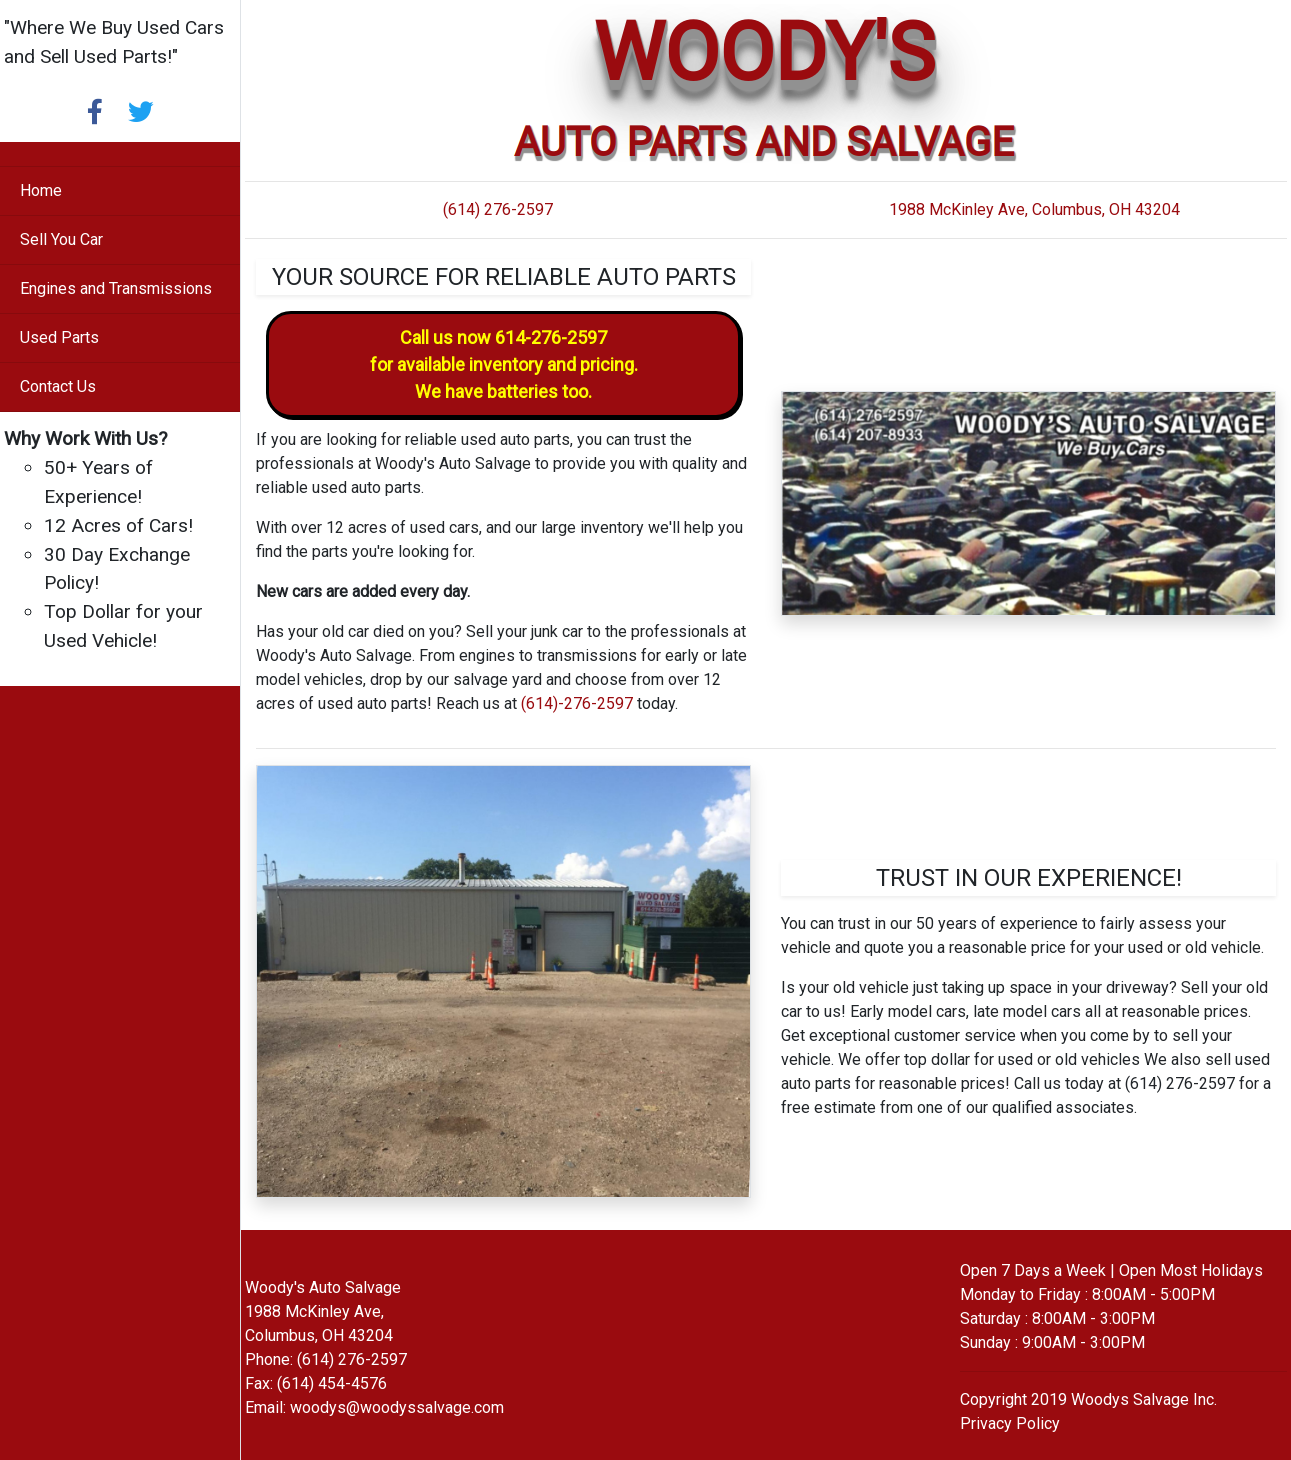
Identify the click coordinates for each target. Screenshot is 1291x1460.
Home (41, 190)
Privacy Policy (1010, 1423)
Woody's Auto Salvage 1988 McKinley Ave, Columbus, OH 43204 (323, 1311)
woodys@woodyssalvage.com (397, 1407)
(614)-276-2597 (577, 703)
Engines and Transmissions (116, 288)
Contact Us (58, 386)
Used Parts (59, 337)
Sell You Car (61, 239)
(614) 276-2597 (498, 209)
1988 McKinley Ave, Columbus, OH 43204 (1034, 209)
